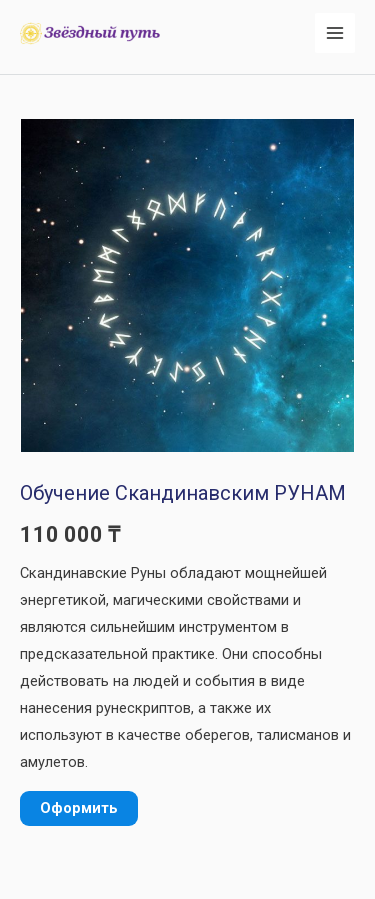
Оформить (79, 808)
